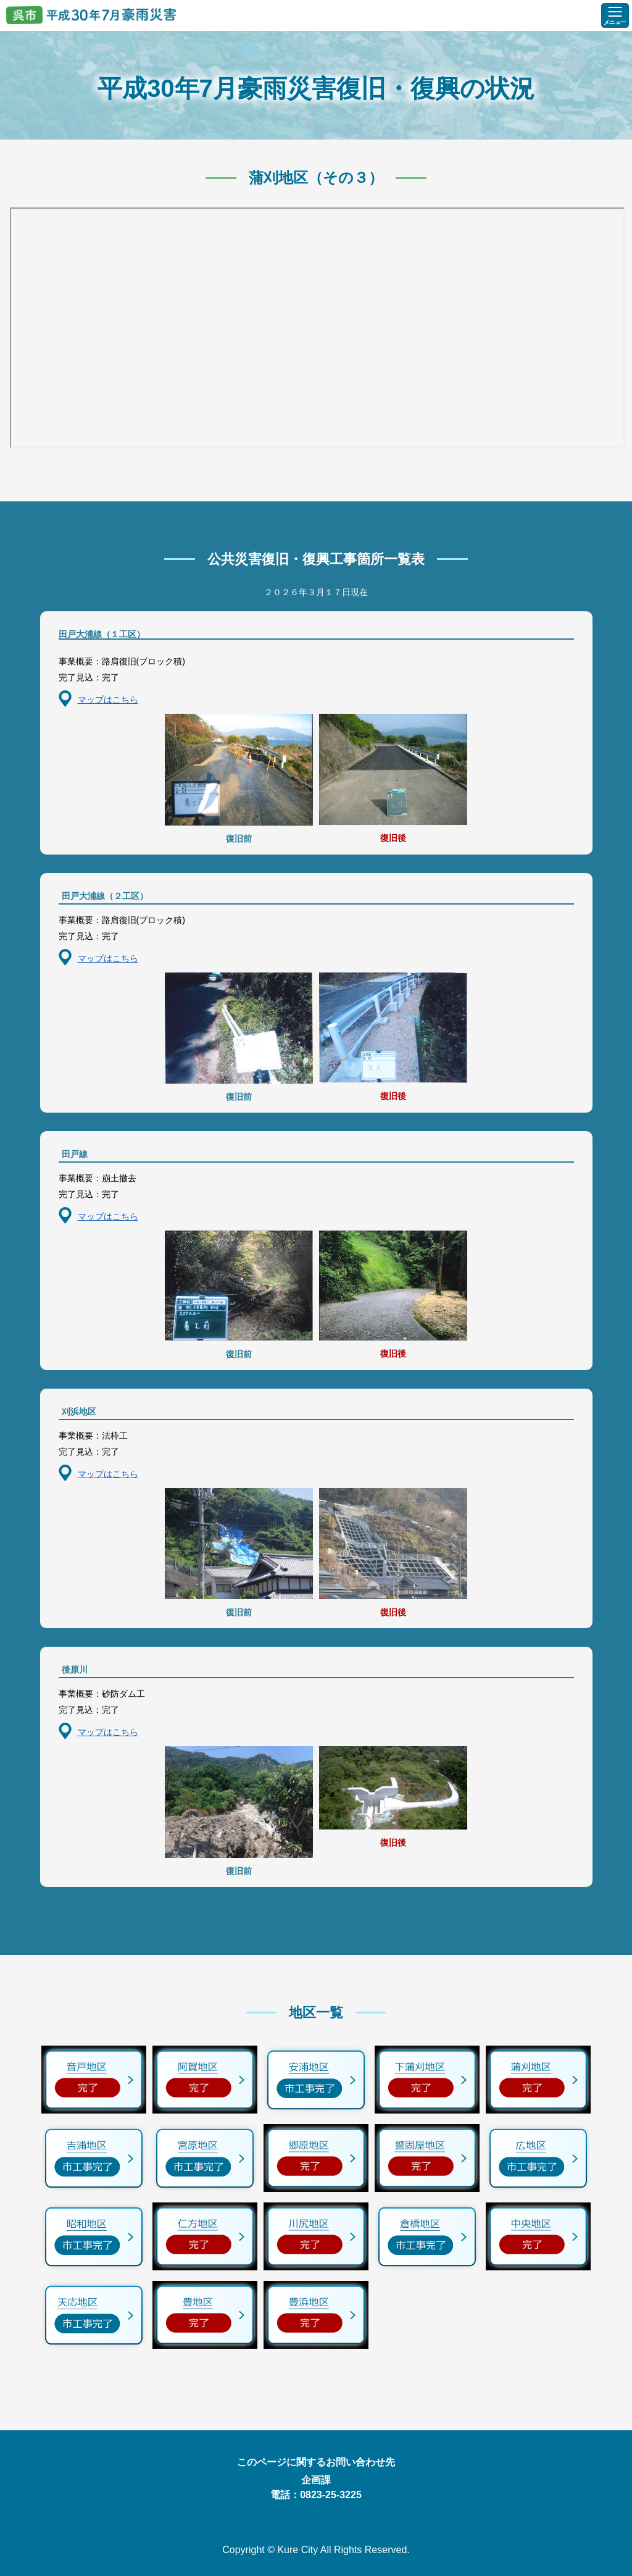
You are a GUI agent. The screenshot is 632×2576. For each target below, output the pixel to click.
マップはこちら (108, 700)
